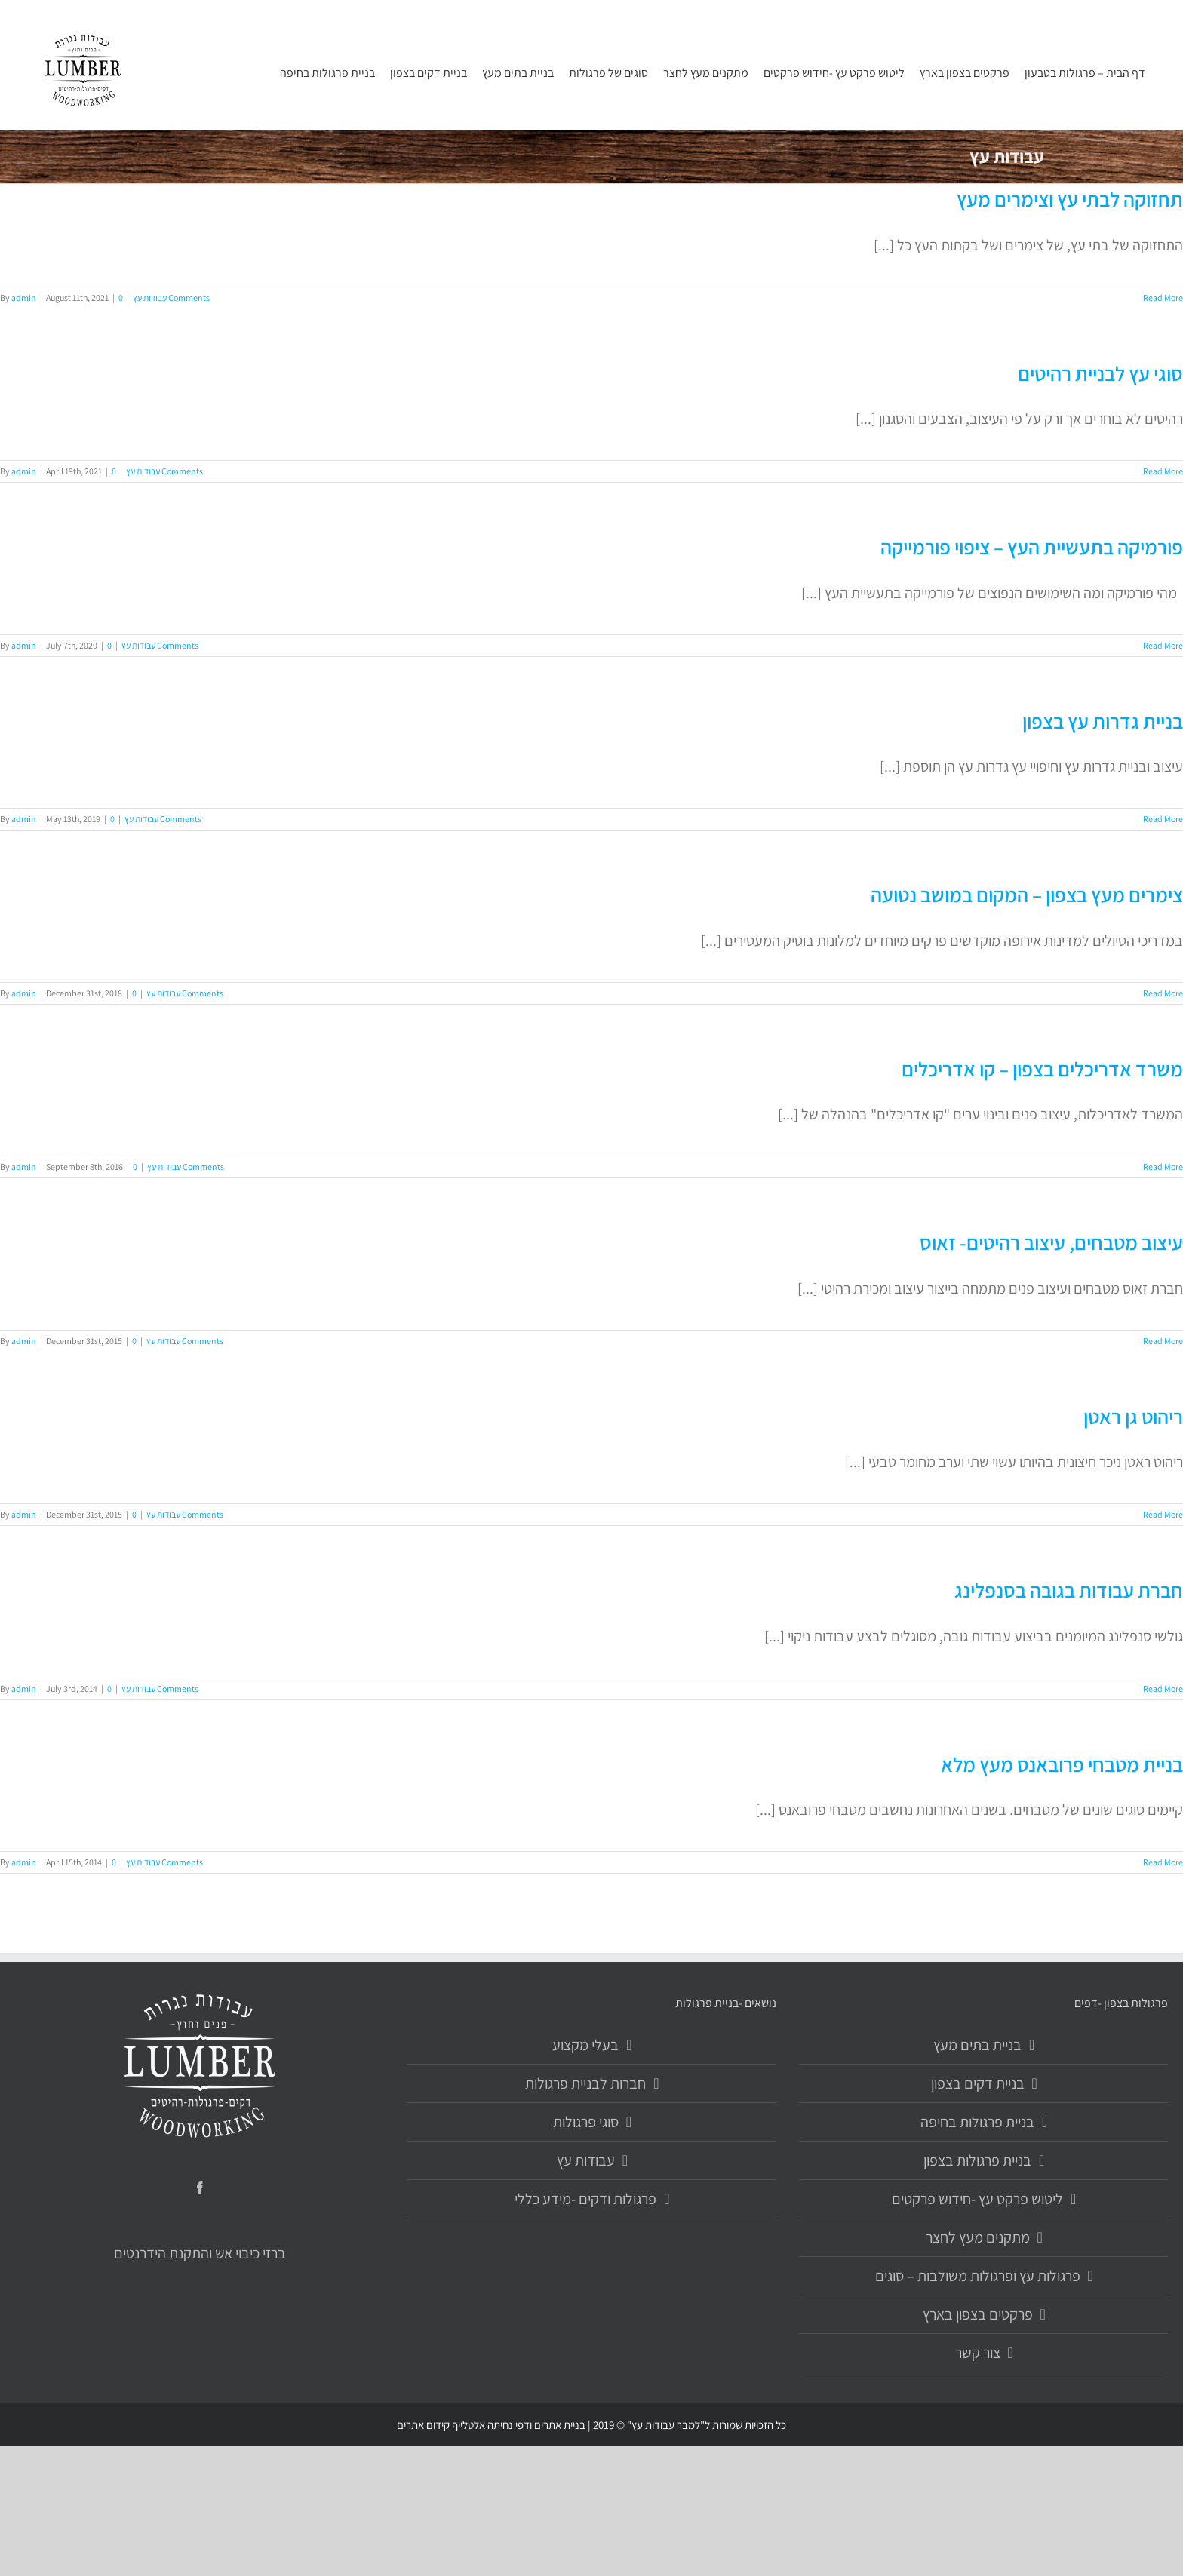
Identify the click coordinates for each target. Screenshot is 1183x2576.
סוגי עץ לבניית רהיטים (1100, 373)
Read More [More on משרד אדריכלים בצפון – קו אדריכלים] (1163, 1166)
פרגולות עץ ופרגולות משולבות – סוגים (977, 2276)
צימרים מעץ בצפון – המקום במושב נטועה (1027, 894)
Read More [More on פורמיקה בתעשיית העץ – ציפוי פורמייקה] (1163, 645)
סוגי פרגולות (586, 2122)
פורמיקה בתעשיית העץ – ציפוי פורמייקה (1031, 546)
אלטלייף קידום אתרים (441, 2425)
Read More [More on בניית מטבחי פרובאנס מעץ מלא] (1163, 1862)
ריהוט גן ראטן (1133, 1416)
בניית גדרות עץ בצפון (1102, 721)
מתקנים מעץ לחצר (978, 2237)
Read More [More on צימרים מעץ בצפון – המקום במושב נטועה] (1163, 993)
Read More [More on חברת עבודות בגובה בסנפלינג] (1163, 1688)
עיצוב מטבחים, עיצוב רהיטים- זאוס (1051, 1242)
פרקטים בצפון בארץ (978, 2314)
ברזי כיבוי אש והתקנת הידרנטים (200, 2253)
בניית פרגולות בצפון (977, 2160)
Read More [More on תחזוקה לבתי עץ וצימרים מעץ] (1163, 297)
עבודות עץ (150, 297)
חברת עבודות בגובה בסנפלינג (1068, 1590)
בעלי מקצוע (585, 2045)
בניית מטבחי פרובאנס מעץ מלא (1062, 1764)
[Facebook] (200, 2187)
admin (23, 297)
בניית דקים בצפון (978, 2083)
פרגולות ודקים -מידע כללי (585, 2199)
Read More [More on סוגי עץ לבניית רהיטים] (1163, 471)
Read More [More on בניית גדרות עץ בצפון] (1163, 818)
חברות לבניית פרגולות (585, 2083)
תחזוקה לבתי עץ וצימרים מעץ (1070, 199)
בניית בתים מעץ (977, 2045)
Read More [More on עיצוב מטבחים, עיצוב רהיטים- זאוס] (1163, 1340)
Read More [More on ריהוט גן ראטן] (1163, 1514)
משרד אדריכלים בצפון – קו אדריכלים (1042, 1068)
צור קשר (977, 2353)
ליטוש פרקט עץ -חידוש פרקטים (977, 2199)
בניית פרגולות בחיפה (977, 2122)
